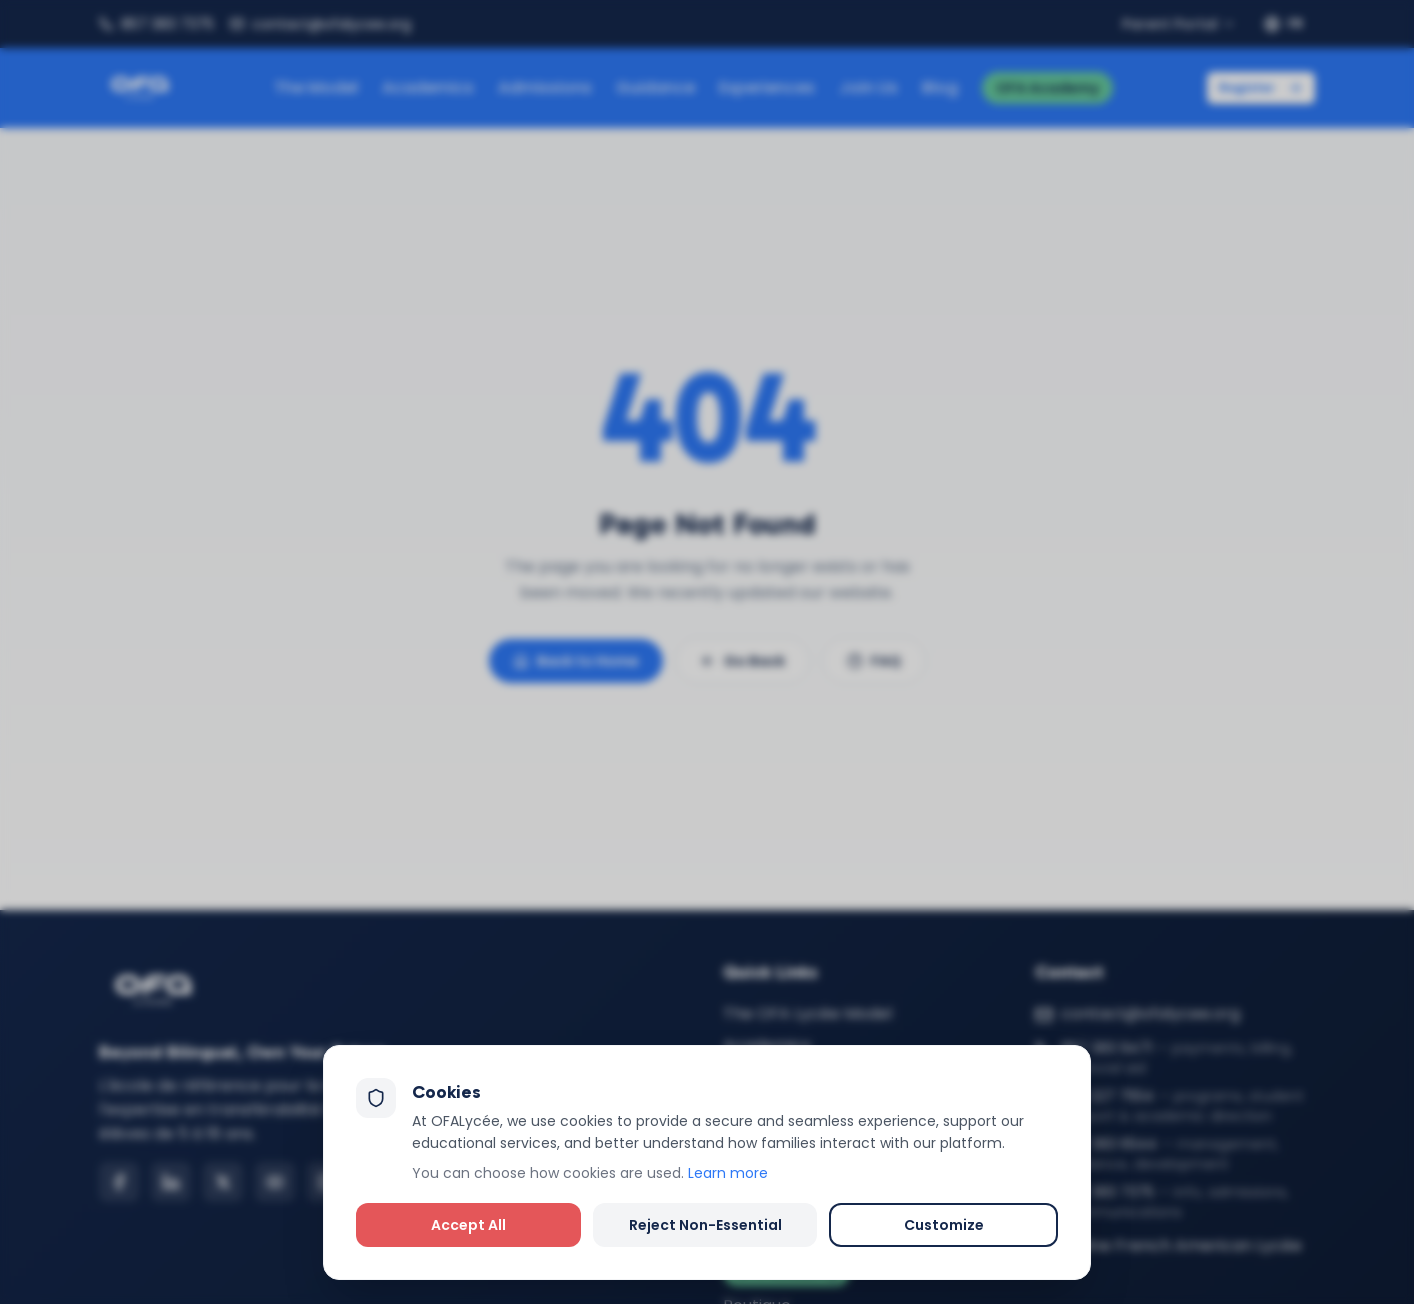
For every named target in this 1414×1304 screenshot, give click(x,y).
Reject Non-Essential (705, 1225)
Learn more (728, 1173)
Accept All (468, 1225)
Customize (944, 1225)
